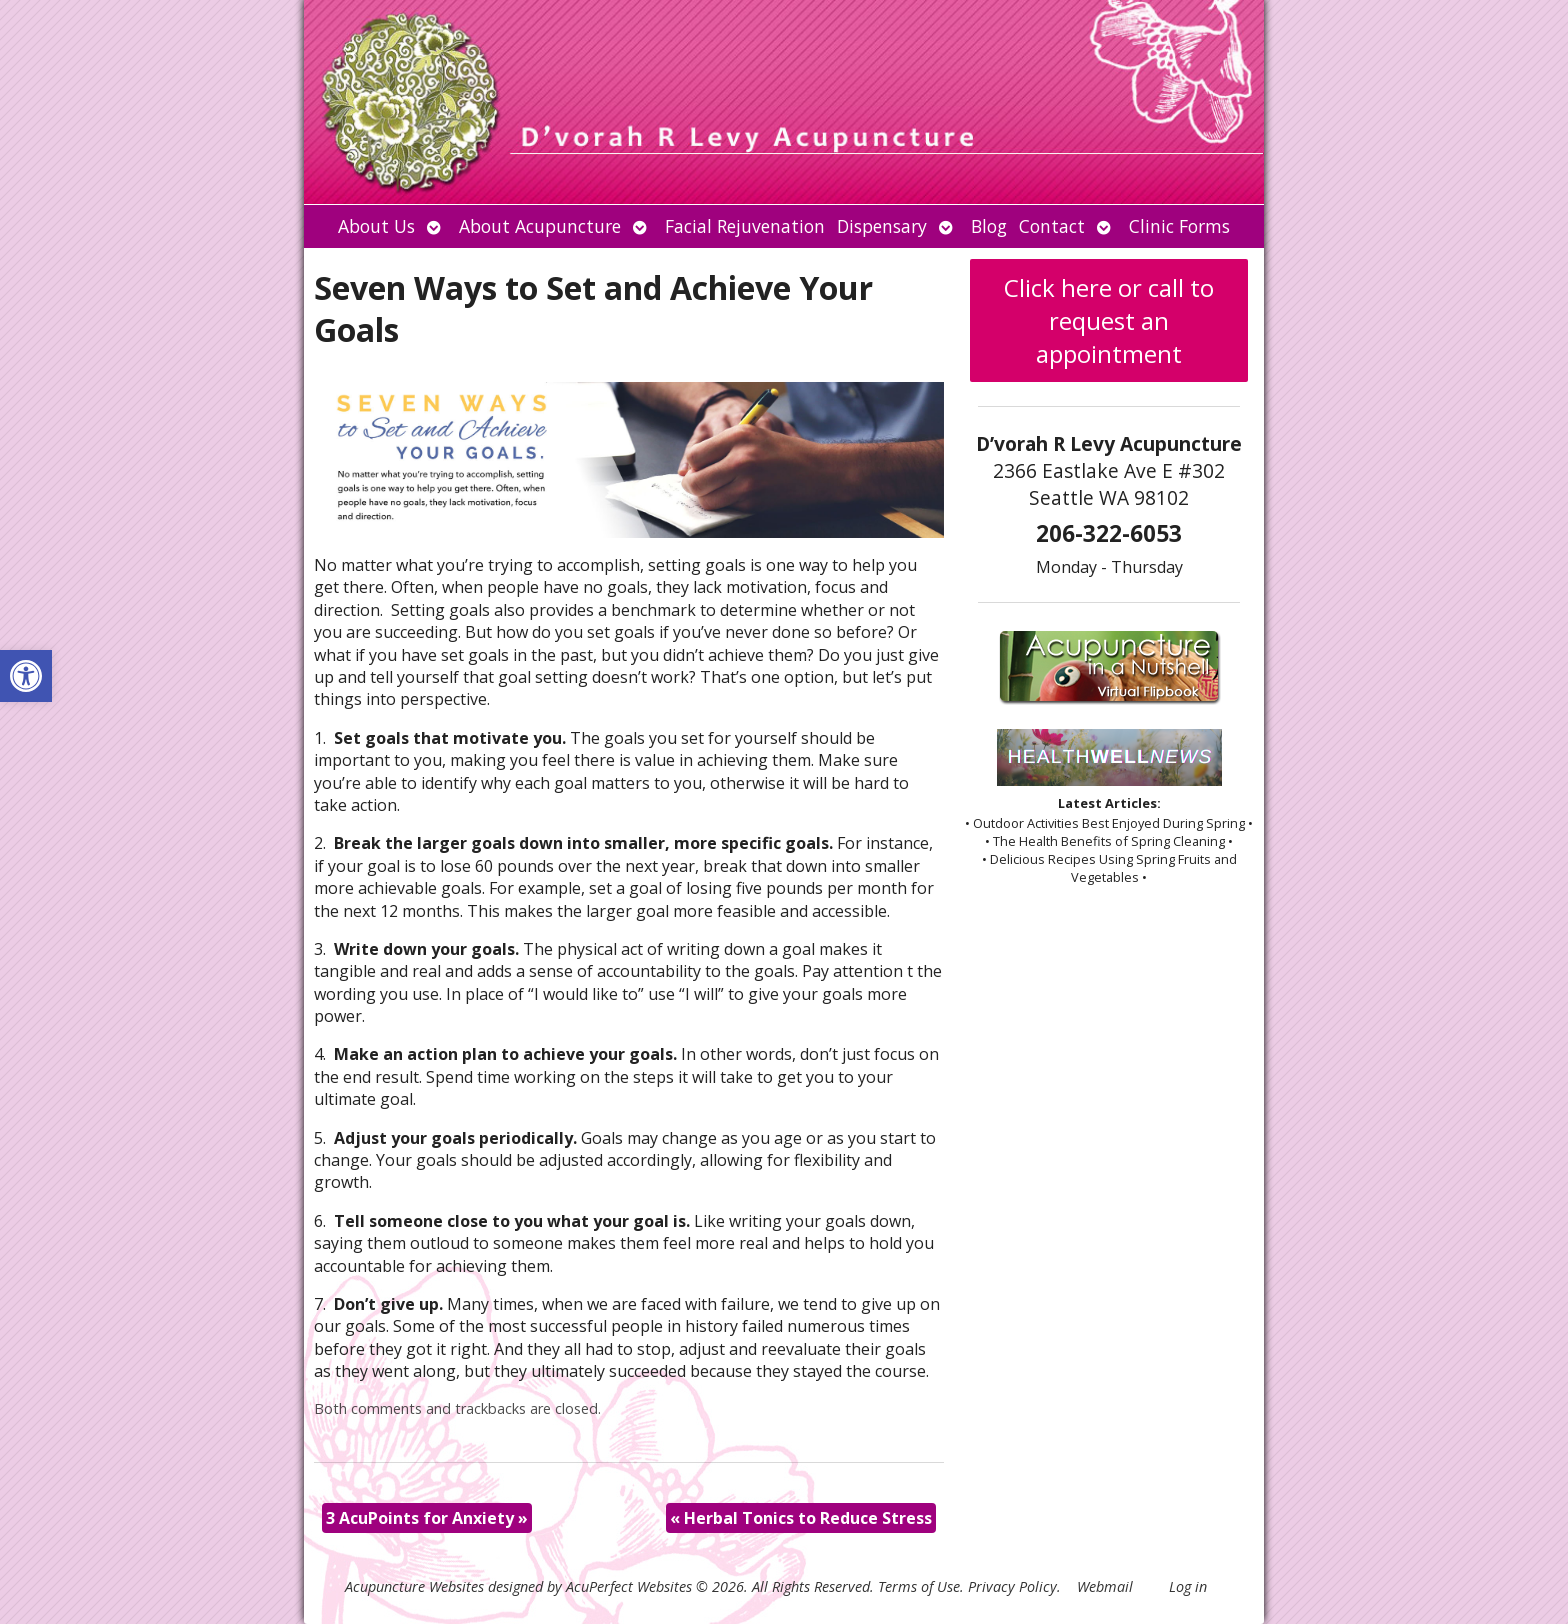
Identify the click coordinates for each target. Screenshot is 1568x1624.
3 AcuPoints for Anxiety (427, 1518)
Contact (1052, 226)
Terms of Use (919, 1586)
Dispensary (882, 226)
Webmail (1105, 1586)
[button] (26, 676)
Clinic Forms (1179, 226)
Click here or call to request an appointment (1109, 320)
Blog (989, 226)
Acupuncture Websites (414, 1586)
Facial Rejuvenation (745, 226)
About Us (376, 226)
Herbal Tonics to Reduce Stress (801, 1518)
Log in (1188, 1586)
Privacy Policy (1012, 1586)
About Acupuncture (540, 226)
